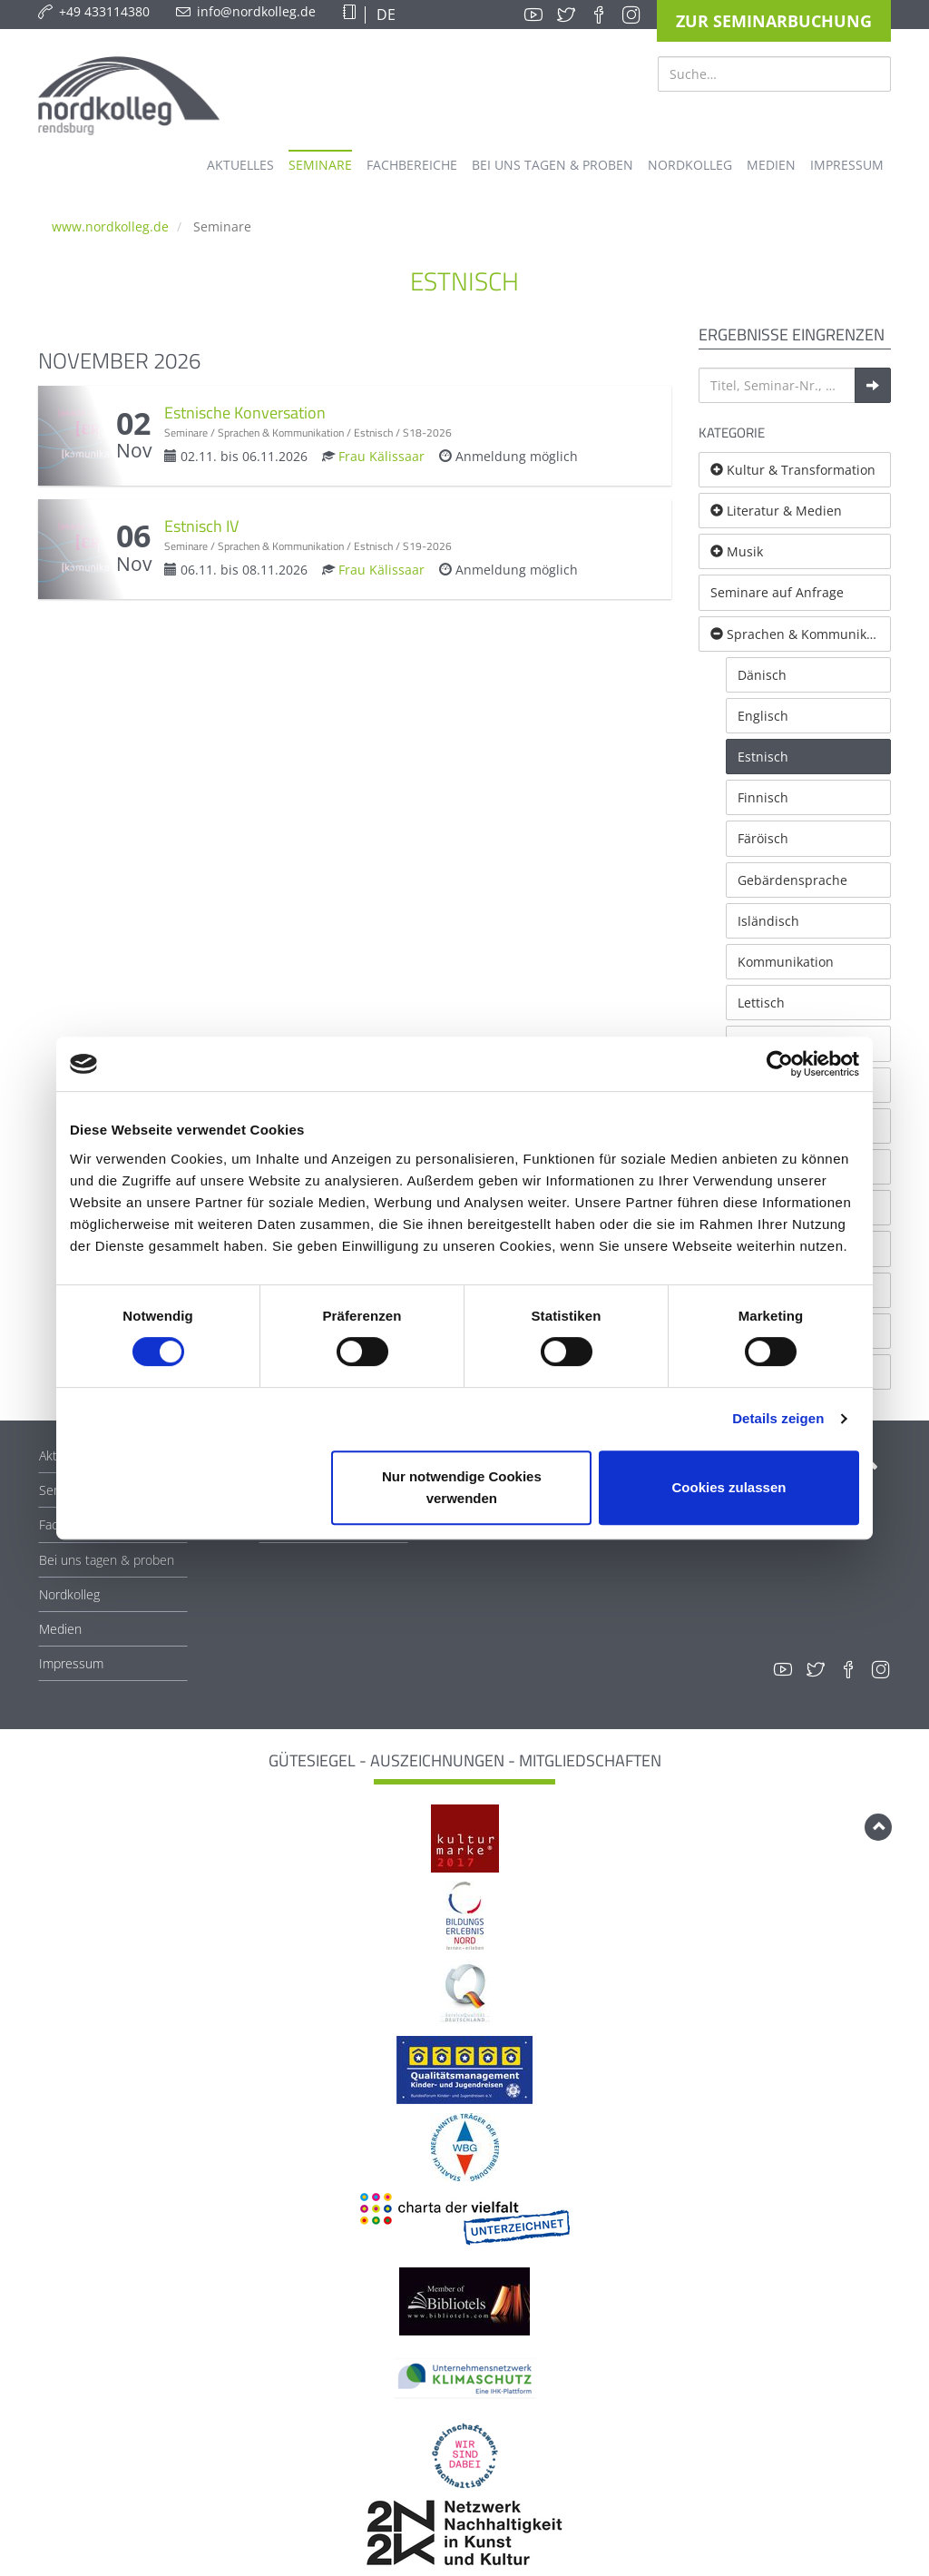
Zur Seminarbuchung (774, 21)
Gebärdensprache (792, 880)
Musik (736, 551)
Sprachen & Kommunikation (801, 634)
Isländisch (768, 920)
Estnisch (763, 756)
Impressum (71, 1663)
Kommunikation (786, 961)
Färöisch (763, 838)
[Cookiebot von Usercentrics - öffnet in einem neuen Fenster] (779, 1063)
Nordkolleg (69, 1594)
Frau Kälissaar (381, 456)
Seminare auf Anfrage (777, 592)
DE (384, 15)
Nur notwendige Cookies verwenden (462, 1487)
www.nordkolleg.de (110, 226)
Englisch (763, 715)
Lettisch (761, 1002)
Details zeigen (778, 1418)
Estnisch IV (201, 526)
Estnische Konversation (245, 412)
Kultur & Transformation (792, 469)
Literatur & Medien (776, 510)
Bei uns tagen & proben (106, 1559)
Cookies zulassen (729, 1487)
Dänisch (762, 674)
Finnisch (763, 797)
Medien (60, 1628)
